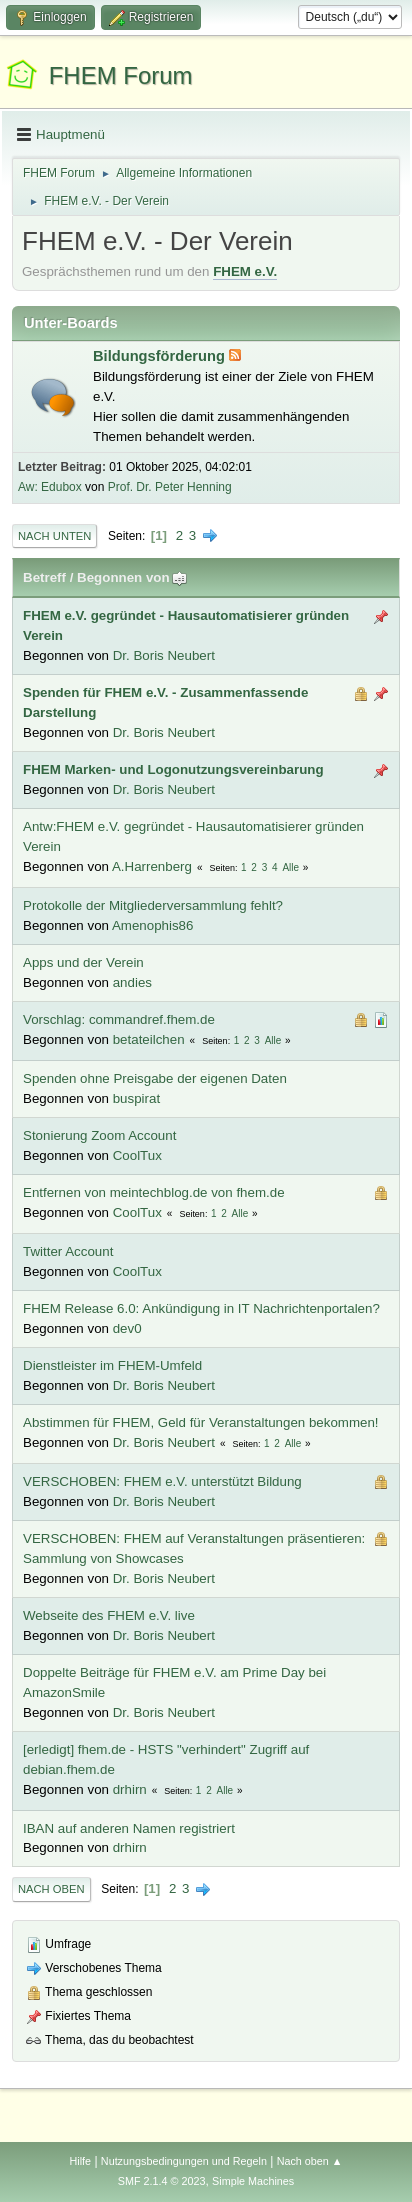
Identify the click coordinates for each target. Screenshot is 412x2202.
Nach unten (54, 536)
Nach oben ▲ (310, 2161)
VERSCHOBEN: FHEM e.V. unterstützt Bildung (162, 1481)
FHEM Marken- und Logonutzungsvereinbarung (173, 769)
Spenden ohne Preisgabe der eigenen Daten (155, 1078)
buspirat (136, 1098)
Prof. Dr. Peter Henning (170, 487)
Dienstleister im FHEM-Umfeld (112, 1365)
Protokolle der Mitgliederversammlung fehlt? (153, 905)
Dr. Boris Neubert (164, 655)
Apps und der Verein (83, 962)
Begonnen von (132, 577)
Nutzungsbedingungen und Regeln (184, 2161)
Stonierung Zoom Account (99, 1135)
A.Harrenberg (152, 866)
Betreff (44, 577)
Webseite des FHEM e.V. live (109, 1615)
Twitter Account (68, 1251)
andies (132, 982)
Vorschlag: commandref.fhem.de (119, 1019)
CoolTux (137, 1155)
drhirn (130, 1789)
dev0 (127, 1328)
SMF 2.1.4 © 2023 (162, 2181)
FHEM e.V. (245, 271)
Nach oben (51, 1889)
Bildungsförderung (161, 356)
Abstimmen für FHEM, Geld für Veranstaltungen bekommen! (201, 1422)
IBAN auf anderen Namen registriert (129, 1828)
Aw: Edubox (50, 487)
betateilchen (149, 1039)
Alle (290, 867)
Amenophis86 (153, 925)
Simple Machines (253, 2181)
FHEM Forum (121, 75)
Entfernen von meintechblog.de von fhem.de (154, 1192)
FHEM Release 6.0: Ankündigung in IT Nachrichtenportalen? (201, 1308)
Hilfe (80, 2161)
